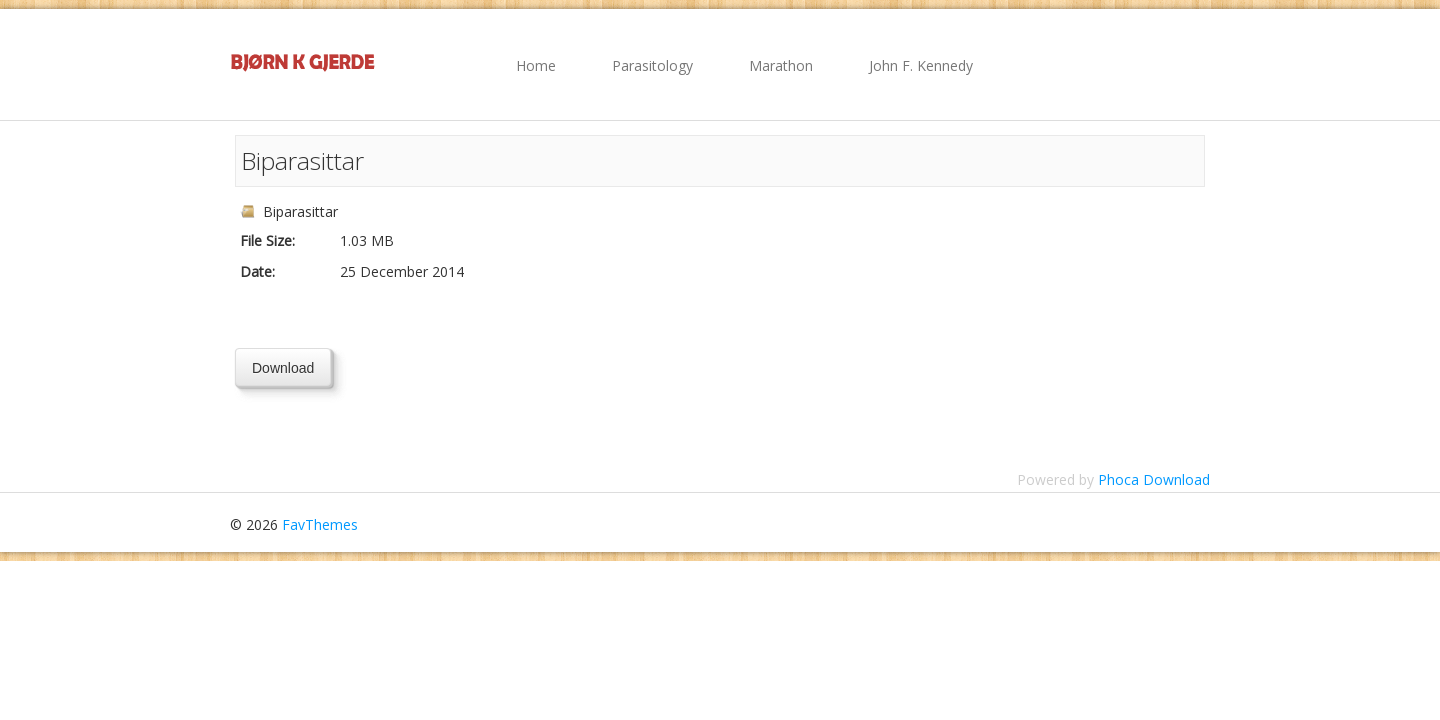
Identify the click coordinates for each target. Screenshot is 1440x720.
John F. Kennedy (921, 65)
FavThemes (320, 524)
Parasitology (652, 65)
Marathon (781, 65)
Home (536, 65)
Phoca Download (1154, 479)
